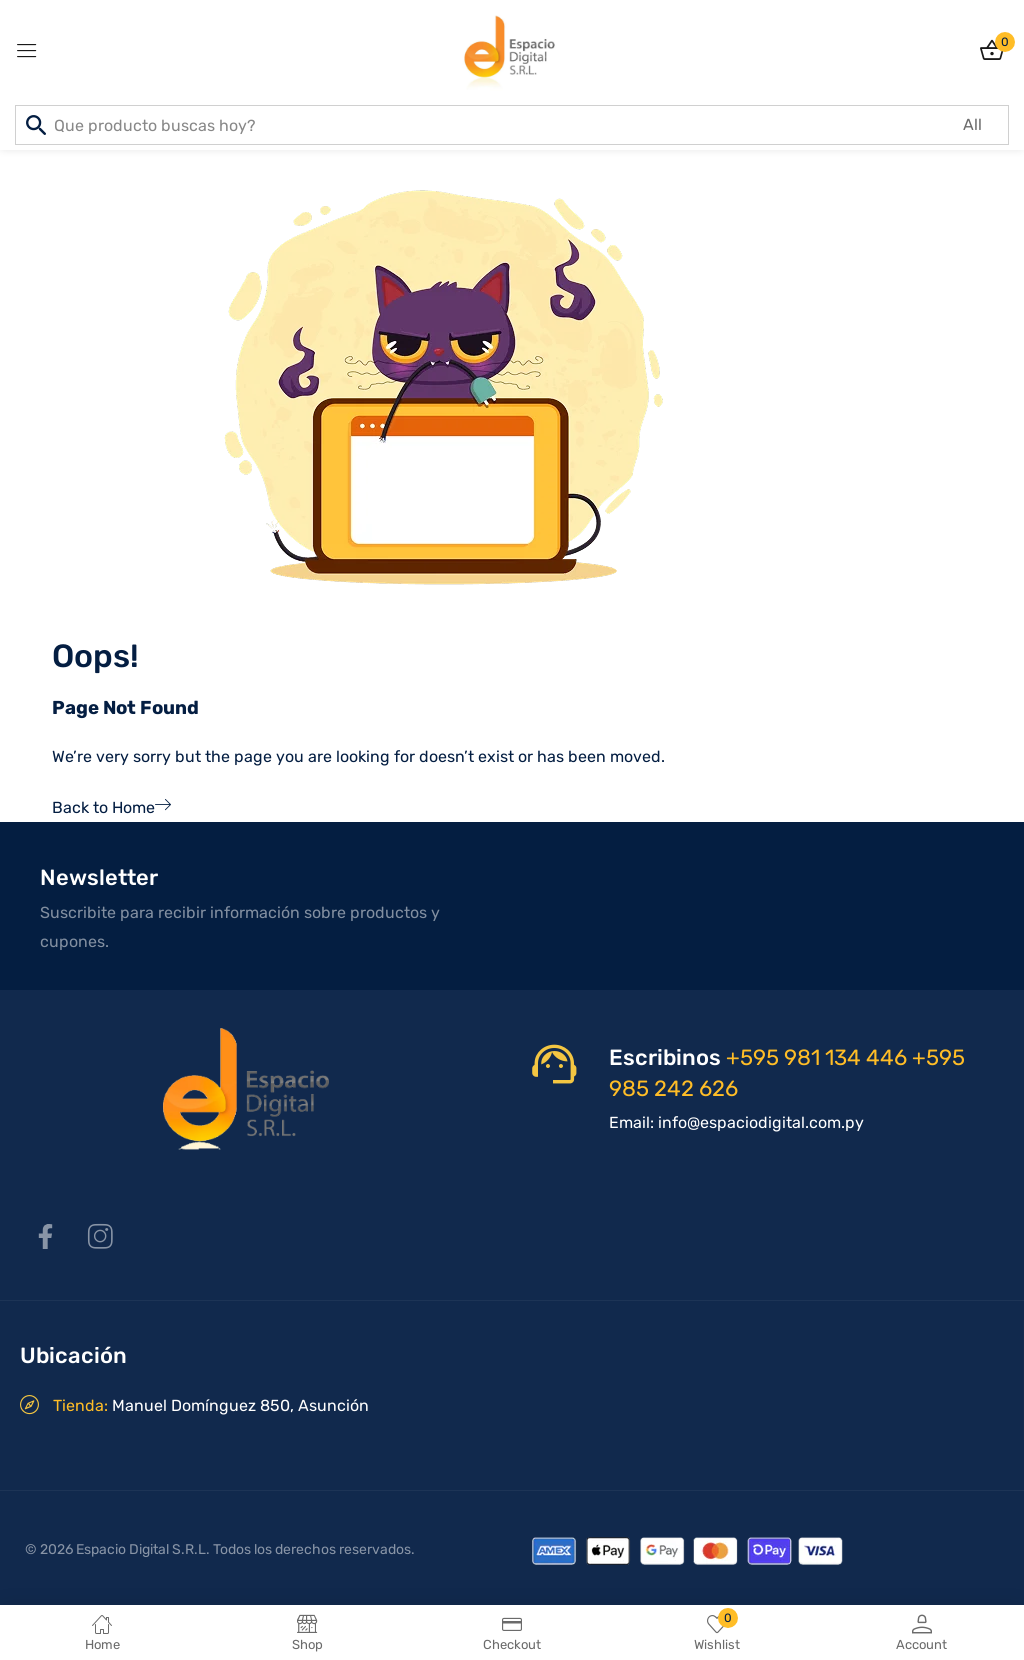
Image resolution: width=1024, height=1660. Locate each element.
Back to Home (111, 807)
